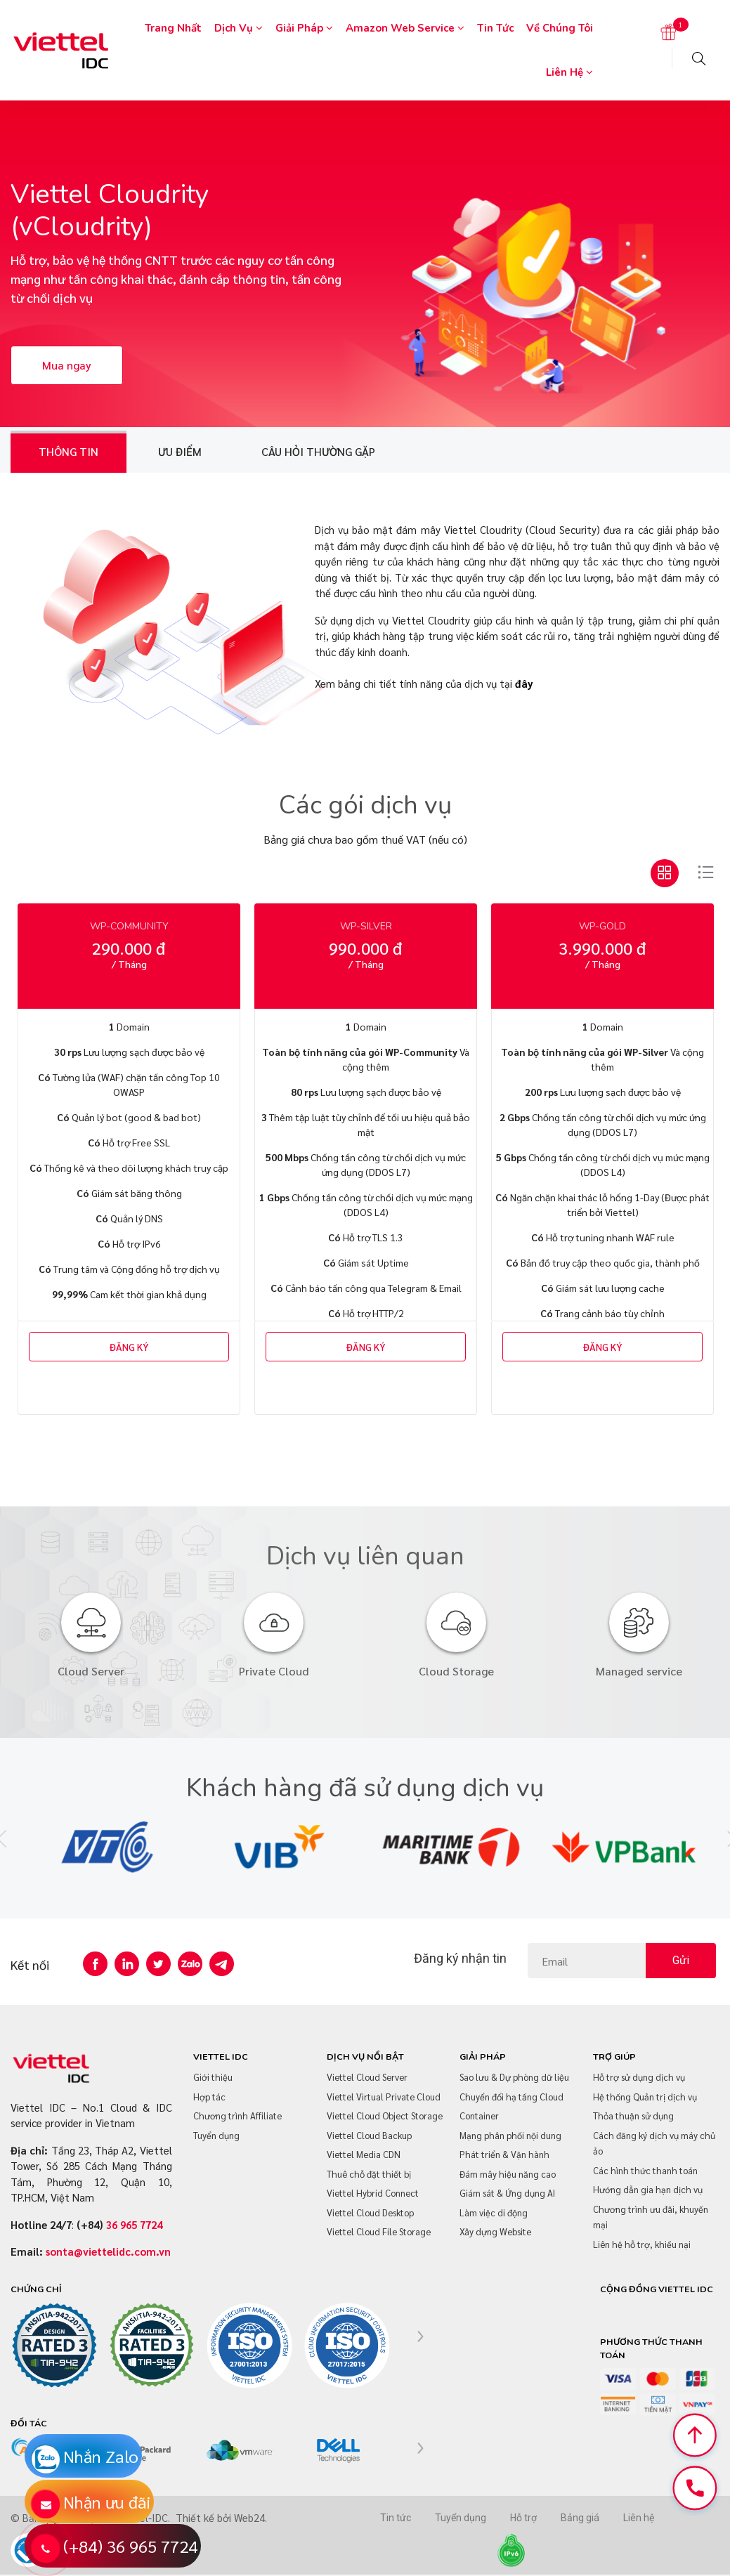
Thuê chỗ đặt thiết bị (369, 2174)
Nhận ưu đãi (106, 2501)
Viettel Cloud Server (367, 2077)
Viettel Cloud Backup (369, 2135)
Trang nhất (173, 28)
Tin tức (495, 28)
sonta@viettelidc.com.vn (108, 2251)
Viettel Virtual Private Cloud (384, 2097)
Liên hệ (569, 72)
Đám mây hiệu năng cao (507, 2174)
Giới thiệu (213, 2077)
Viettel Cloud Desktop (370, 2212)
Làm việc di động (493, 2212)
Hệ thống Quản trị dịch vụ (645, 2097)
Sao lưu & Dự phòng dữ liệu (514, 2077)
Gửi (680, 1960)
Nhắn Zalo (100, 2456)
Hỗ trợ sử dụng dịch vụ (639, 2077)
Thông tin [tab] (68, 451)
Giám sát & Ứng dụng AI (507, 2193)
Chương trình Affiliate (237, 2115)
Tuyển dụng (216, 2135)
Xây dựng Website (495, 2231)
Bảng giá (580, 2517)
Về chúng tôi (559, 28)
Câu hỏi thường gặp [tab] (318, 451)
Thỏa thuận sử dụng (633, 2115)
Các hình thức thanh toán (645, 2170)
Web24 (249, 2517)
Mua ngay (66, 365)
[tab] (665, 873)
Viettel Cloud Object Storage (385, 2115)
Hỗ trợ (523, 2517)
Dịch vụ (238, 28)
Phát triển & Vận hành (504, 2154)
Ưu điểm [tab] (180, 451)
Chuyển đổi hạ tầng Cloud (511, 2097)
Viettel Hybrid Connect (373, 2193)
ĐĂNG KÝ (129, 1346)
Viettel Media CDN (363, 2154)
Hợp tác (209, 2097)
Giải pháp (304, 28)
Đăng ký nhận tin (460, 1958)
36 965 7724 (134, 2224)
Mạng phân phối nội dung (510, 2135)
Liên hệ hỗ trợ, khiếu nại (642, 2244)
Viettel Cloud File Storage (379, 2231)
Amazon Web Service (405, 28)
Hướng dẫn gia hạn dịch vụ (648, 2189)
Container (479, 2115)
